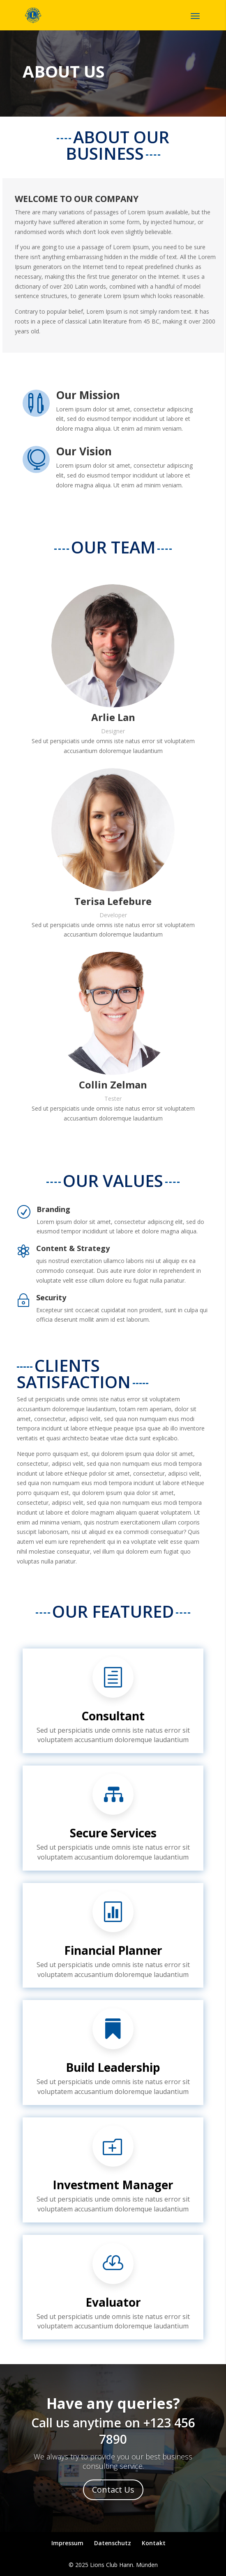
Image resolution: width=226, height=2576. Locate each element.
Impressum (67, 2543)
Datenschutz (112, 2543)
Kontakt (154, 2543)
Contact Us (113, 2489)
